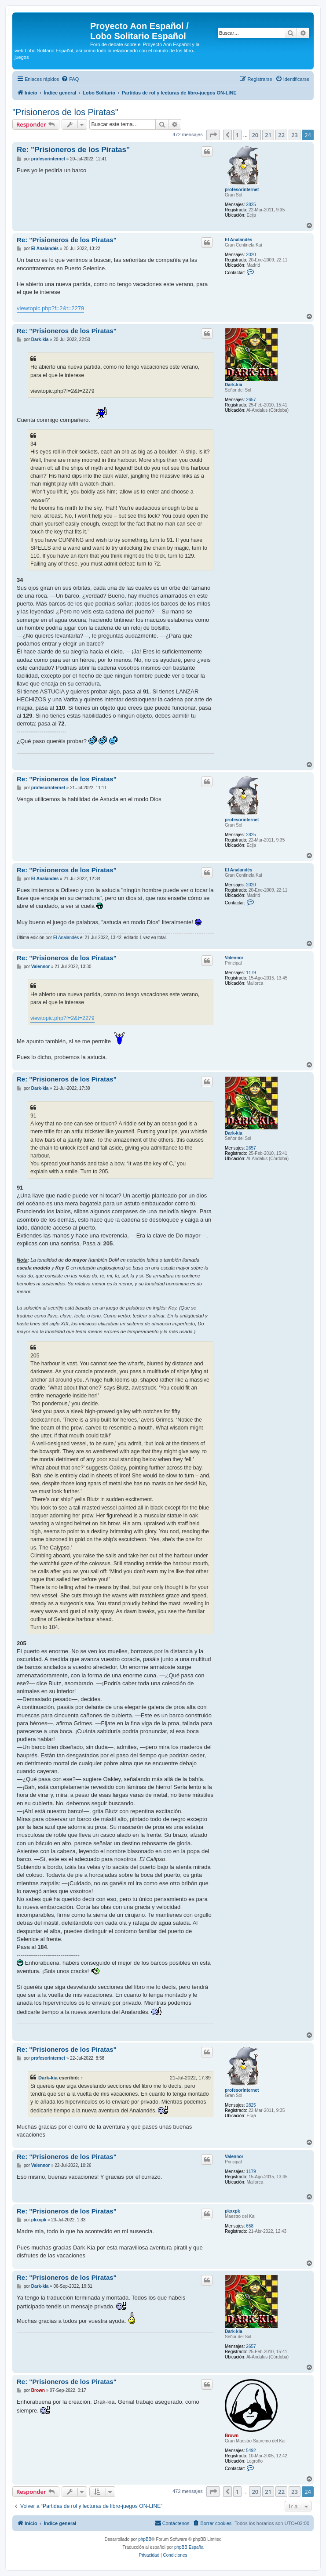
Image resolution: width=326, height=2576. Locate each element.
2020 (251, 254)
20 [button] (255, 135)
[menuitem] (70, 79)
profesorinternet (242, 189)
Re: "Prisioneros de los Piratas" (73, 149)
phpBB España (189, 2547)
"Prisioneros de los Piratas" (65, 112)
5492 (251, 2450)
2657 (251, 399)
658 (249, 2226)
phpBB (144, 2539)
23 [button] (294, 135)
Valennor (234, 957)
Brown (231, 2435)
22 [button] (281, 135)
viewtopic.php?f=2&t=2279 (50, 308)
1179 (251, 972)
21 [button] (268, 135)
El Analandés (238, 239)
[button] (213, 135)
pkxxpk (232, 2211)
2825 (251, 204)
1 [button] (237, 135)
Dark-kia (233, 384)
